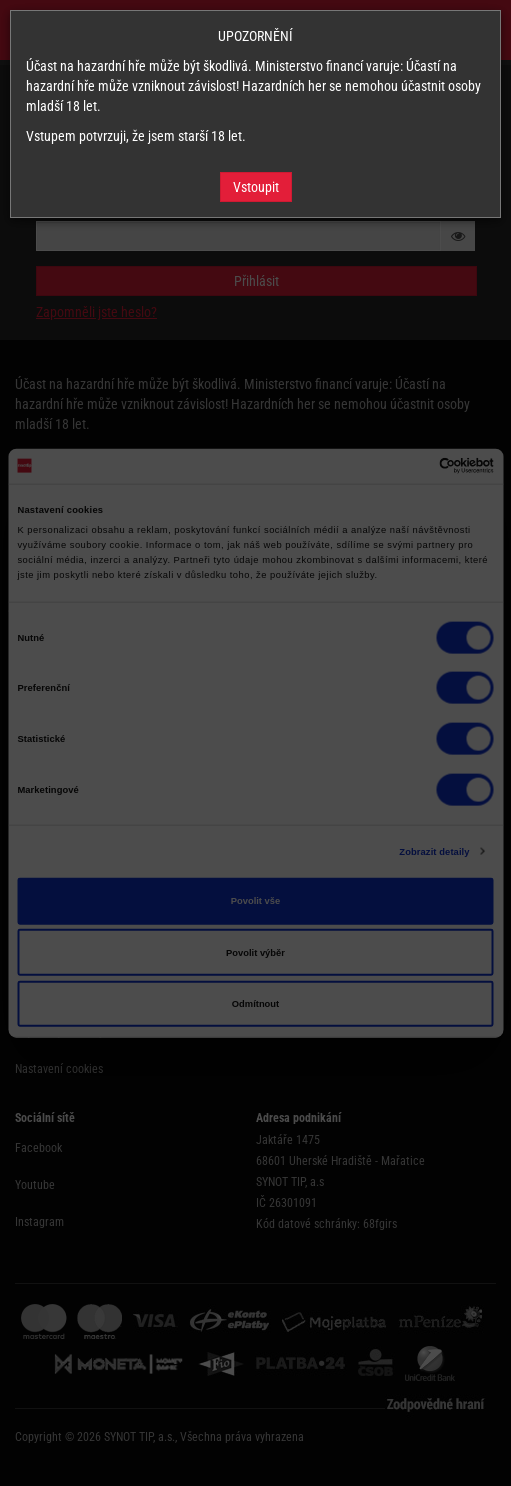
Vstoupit (256, 187)
